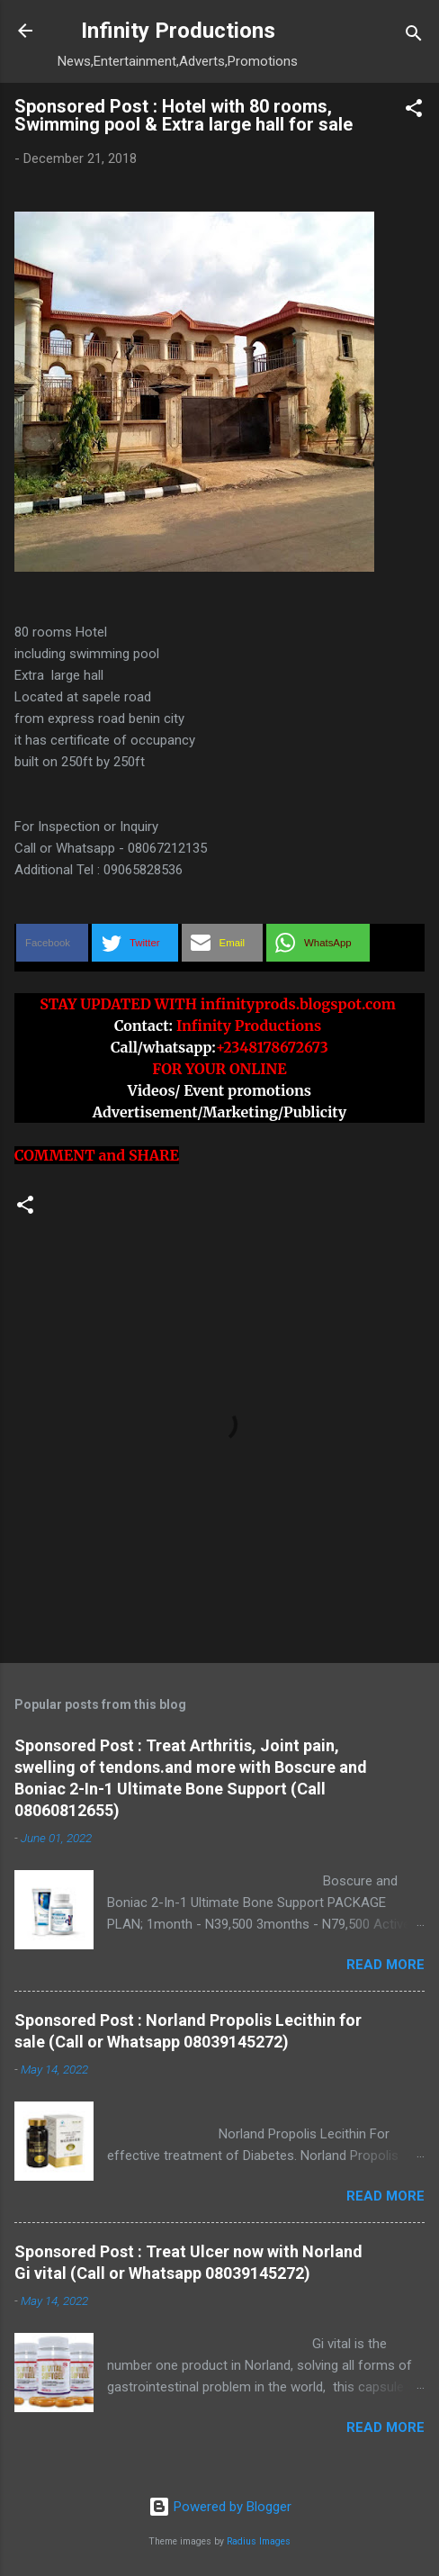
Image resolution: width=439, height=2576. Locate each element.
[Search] (414, 36)
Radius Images (259, 2541)
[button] (414, 111)
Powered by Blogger (219, 2507)
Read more (385, 1965)
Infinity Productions (178, 30)
